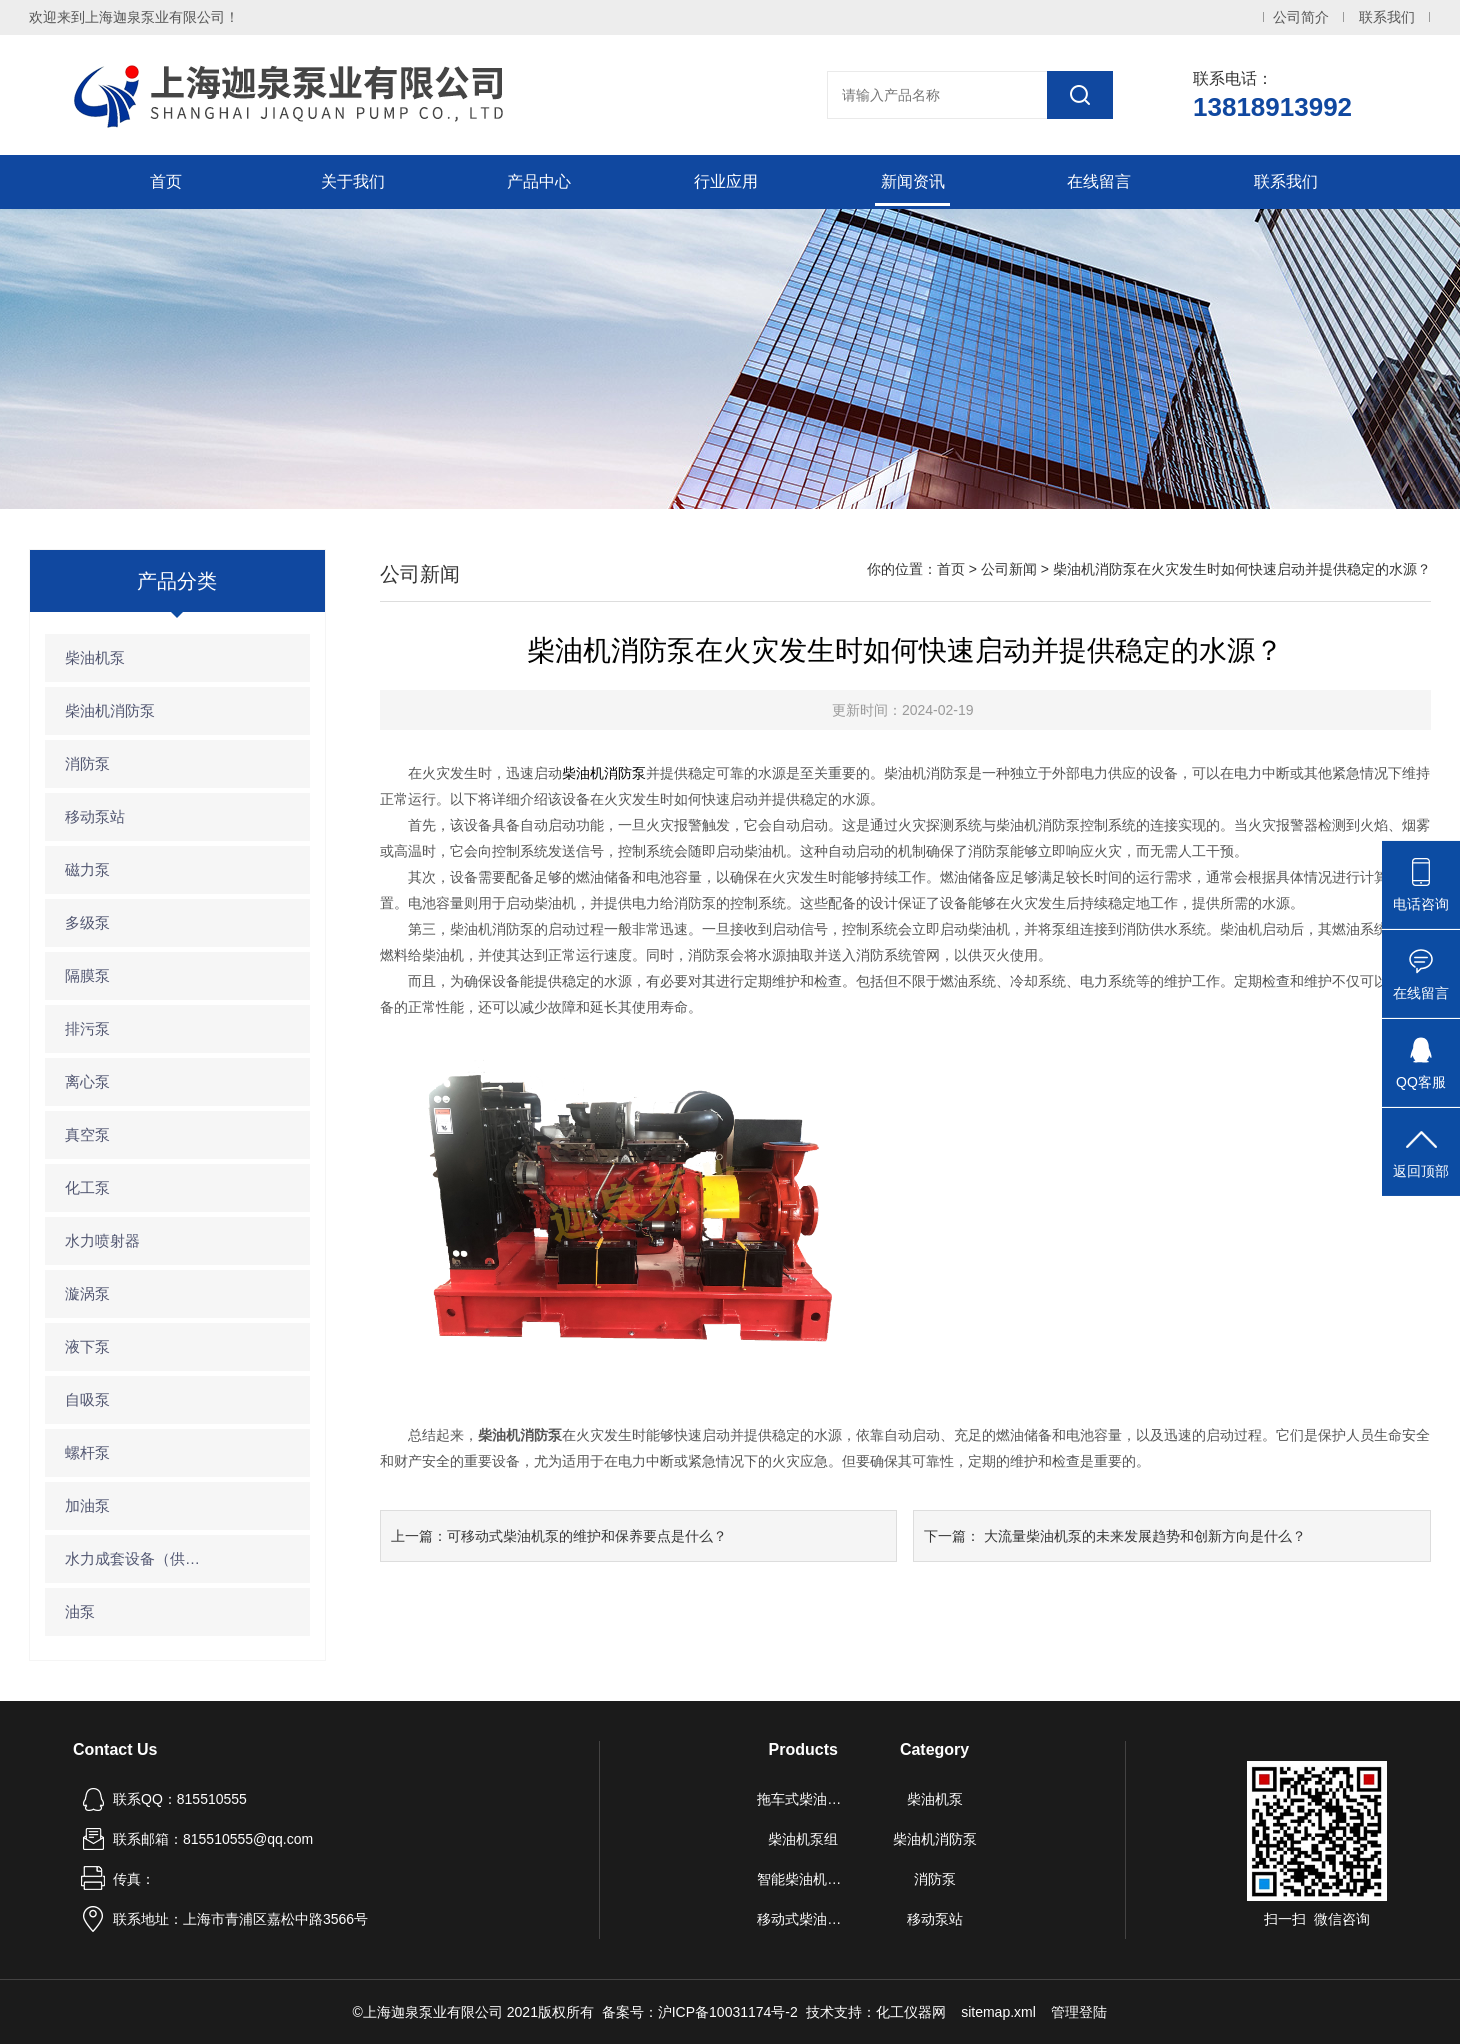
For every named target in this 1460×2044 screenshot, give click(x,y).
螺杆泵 (87, 1452)
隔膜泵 (87, 975)
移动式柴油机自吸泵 (803, 1919)
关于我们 (353, 181)
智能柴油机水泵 (803, 1879)
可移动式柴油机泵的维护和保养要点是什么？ (587, 1536)
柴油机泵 (95, 657)
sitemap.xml (998, 2012)
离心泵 (87, 1081)
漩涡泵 (87, 1293)
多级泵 (87, 922)
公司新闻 (1009, 569)
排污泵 (87, 1028)
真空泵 (87, 1134)
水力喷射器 (102, 1240)
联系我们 (1387, 17)
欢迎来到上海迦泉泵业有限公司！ (134, 17)
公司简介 (1301, 17)
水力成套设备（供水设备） (138, 1558)
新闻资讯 (913, 181)
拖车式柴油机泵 (803, 1799)
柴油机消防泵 (110, 710)
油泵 (80, 1611)
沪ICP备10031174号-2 (728, 2012)
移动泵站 (95, 816)
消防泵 (87, 763)
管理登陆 (1079, 2012)
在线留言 (1099, 181)
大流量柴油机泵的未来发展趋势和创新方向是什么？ (1145, 1536)
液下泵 (87, 1346)
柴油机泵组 (803, 1839)
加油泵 (87, 1505)
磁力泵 (87, 869)
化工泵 (87, 1187)
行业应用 (726, 181)
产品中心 (539, 181)
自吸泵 (87, 1399)
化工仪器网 (911, 2012)
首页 (166, 181)
